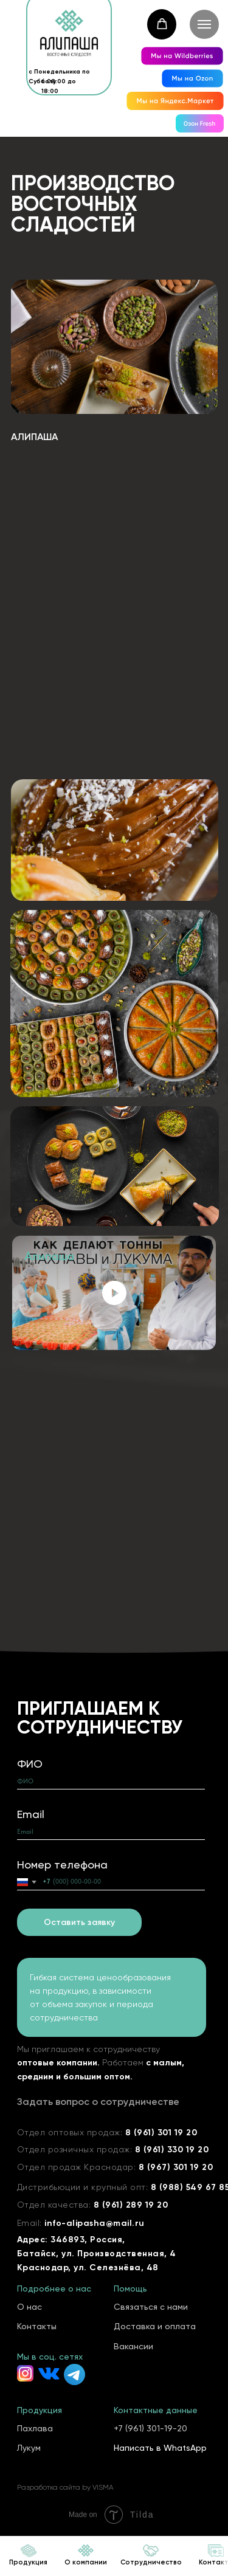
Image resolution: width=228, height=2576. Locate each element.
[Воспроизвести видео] (114, 1293)
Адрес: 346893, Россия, (71, 2239)
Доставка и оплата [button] (155, 2326)
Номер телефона (62, 1864)
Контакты (37, 2326)
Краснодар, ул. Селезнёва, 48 (88, 2267)
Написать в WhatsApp (160, 2448)
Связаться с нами (151, 2307)
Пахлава (35, 2428)
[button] (162, 24)
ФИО (30, 1763)
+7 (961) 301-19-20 (150, 2428)
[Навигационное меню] (204, 24)
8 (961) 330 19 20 (172, 2149)
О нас (29, 2307)
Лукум (29, 2448)
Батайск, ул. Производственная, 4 (96, 2253)
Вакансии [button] (133, 2346)
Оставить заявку (79, 1922)
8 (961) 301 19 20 (161, 2132)
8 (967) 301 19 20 (176, 2167)
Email (30, 1814)
